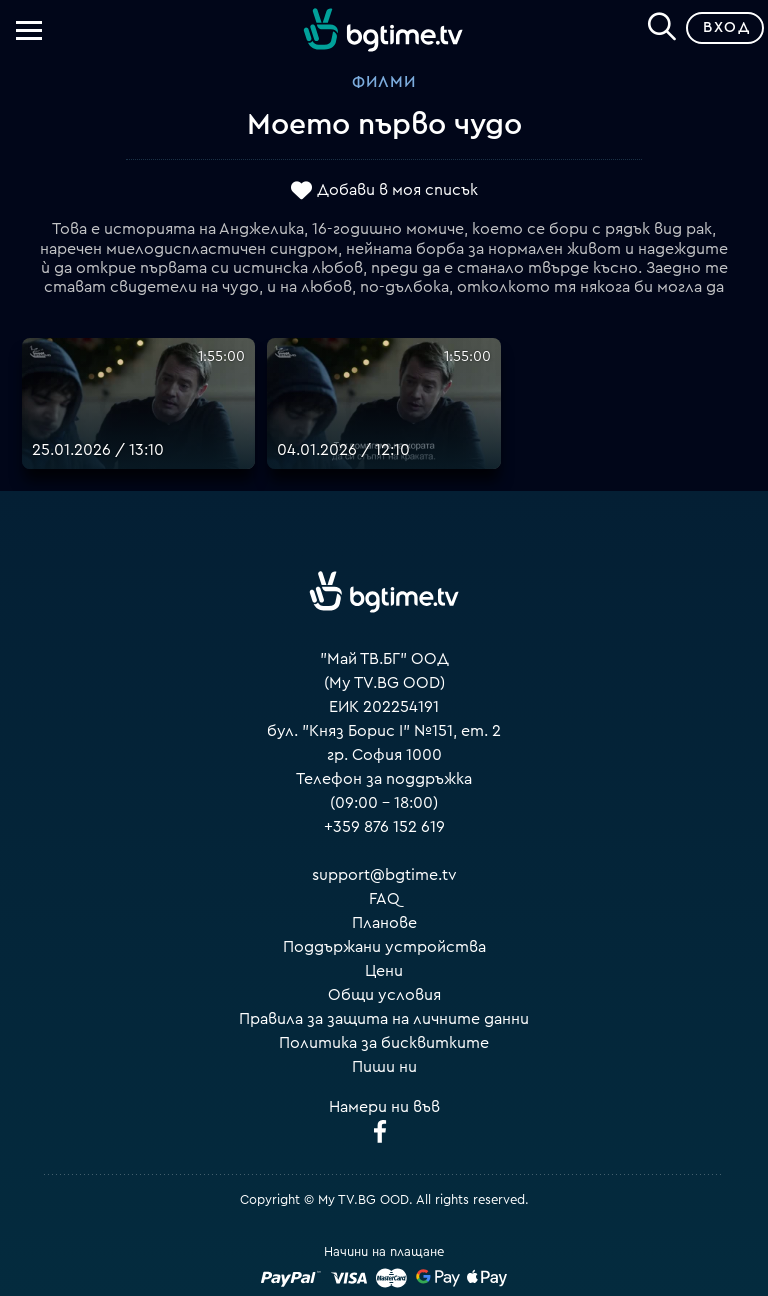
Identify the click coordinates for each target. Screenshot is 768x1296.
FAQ (384, 899)
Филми (384, 82)
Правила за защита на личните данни (384, 1019)
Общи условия (384, 995)
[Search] (662, 24)
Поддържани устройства (384, 947)
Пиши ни (384, 1067)
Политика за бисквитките (384, 1043)
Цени (384, 971)
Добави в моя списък (397, 190)
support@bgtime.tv (384, 875)
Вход (726, 27)
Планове (384, 923)
